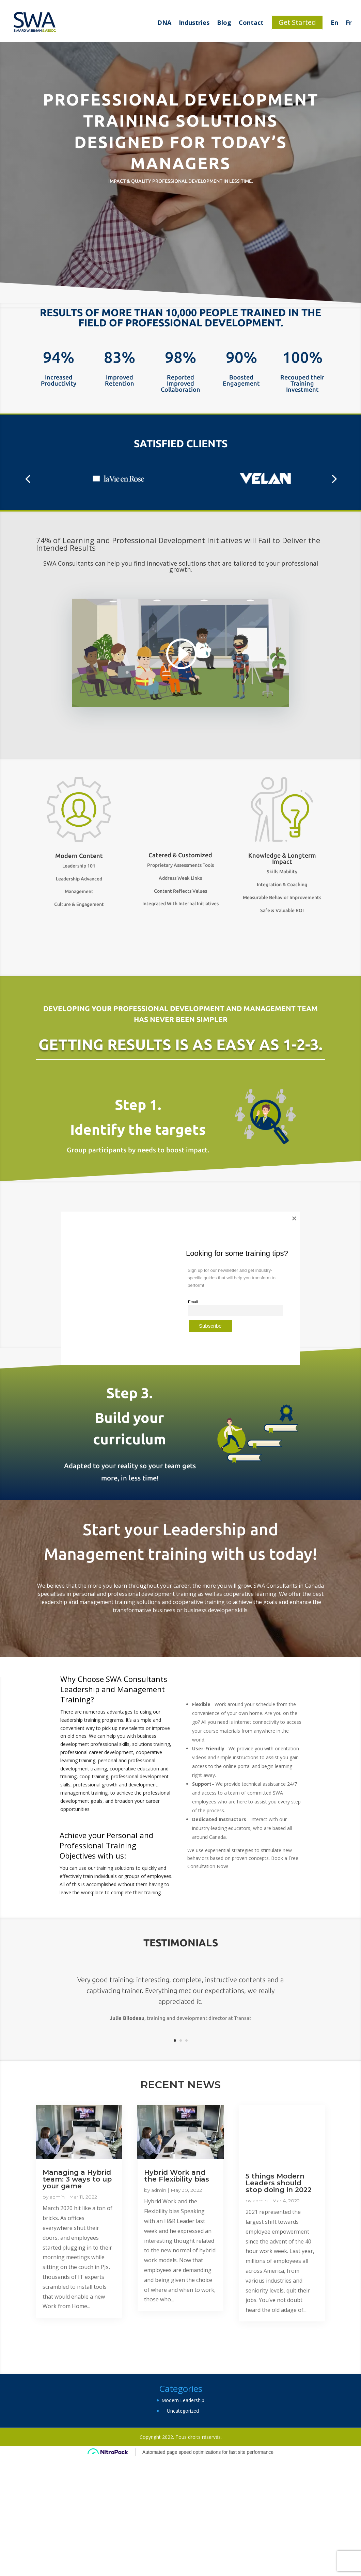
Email (193, 1301)
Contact (251, 22)
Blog (224, 22)
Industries (194, 22)
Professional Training (75, 1845)
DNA (164, 22)
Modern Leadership (182, 2400)
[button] (27, 478)
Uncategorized (183, 2411)
